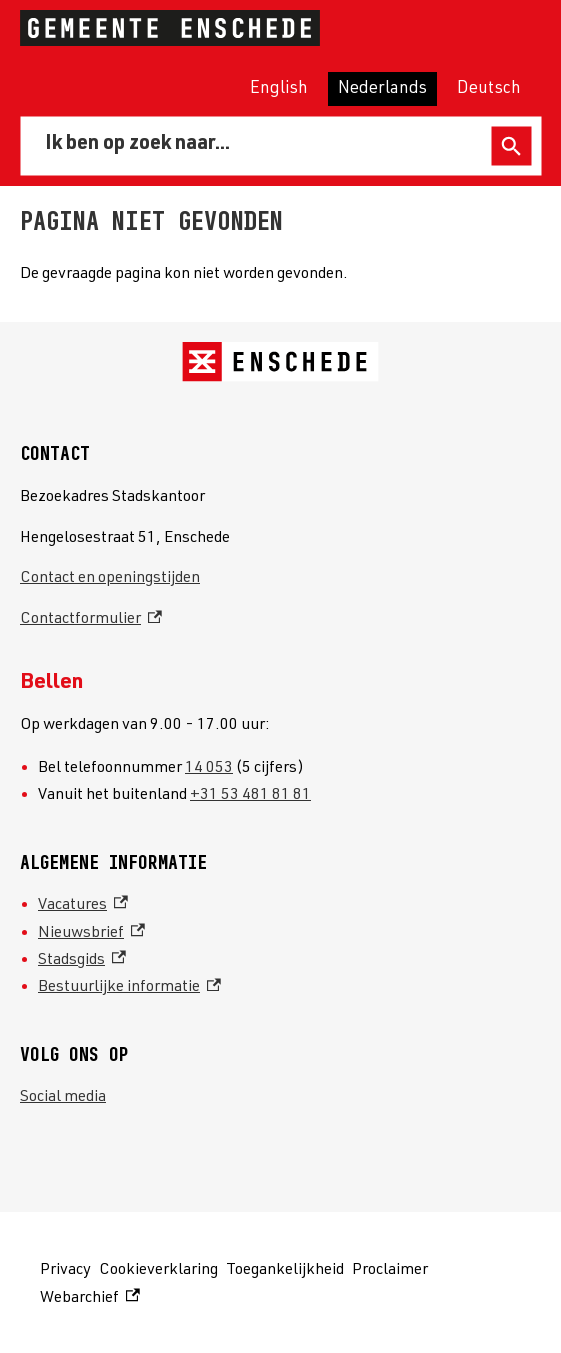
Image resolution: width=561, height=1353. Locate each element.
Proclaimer (390, 1271)
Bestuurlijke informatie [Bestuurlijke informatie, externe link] (129, 988)
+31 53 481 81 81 (250, 796)
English (279, 89)
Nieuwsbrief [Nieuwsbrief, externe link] (91, 934)
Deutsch (489, 89)
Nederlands (382, 89)
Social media (63, 1098)
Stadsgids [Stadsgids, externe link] (82, 961)
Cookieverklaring (158, 1271)
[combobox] (259, 146)
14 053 (209, 769)
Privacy (65, 1271)
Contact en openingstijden (110, 579)
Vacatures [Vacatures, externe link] (83, 906)
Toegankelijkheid (285, 1271)
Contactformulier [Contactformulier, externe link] (91, 620)
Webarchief (90, 1299)
